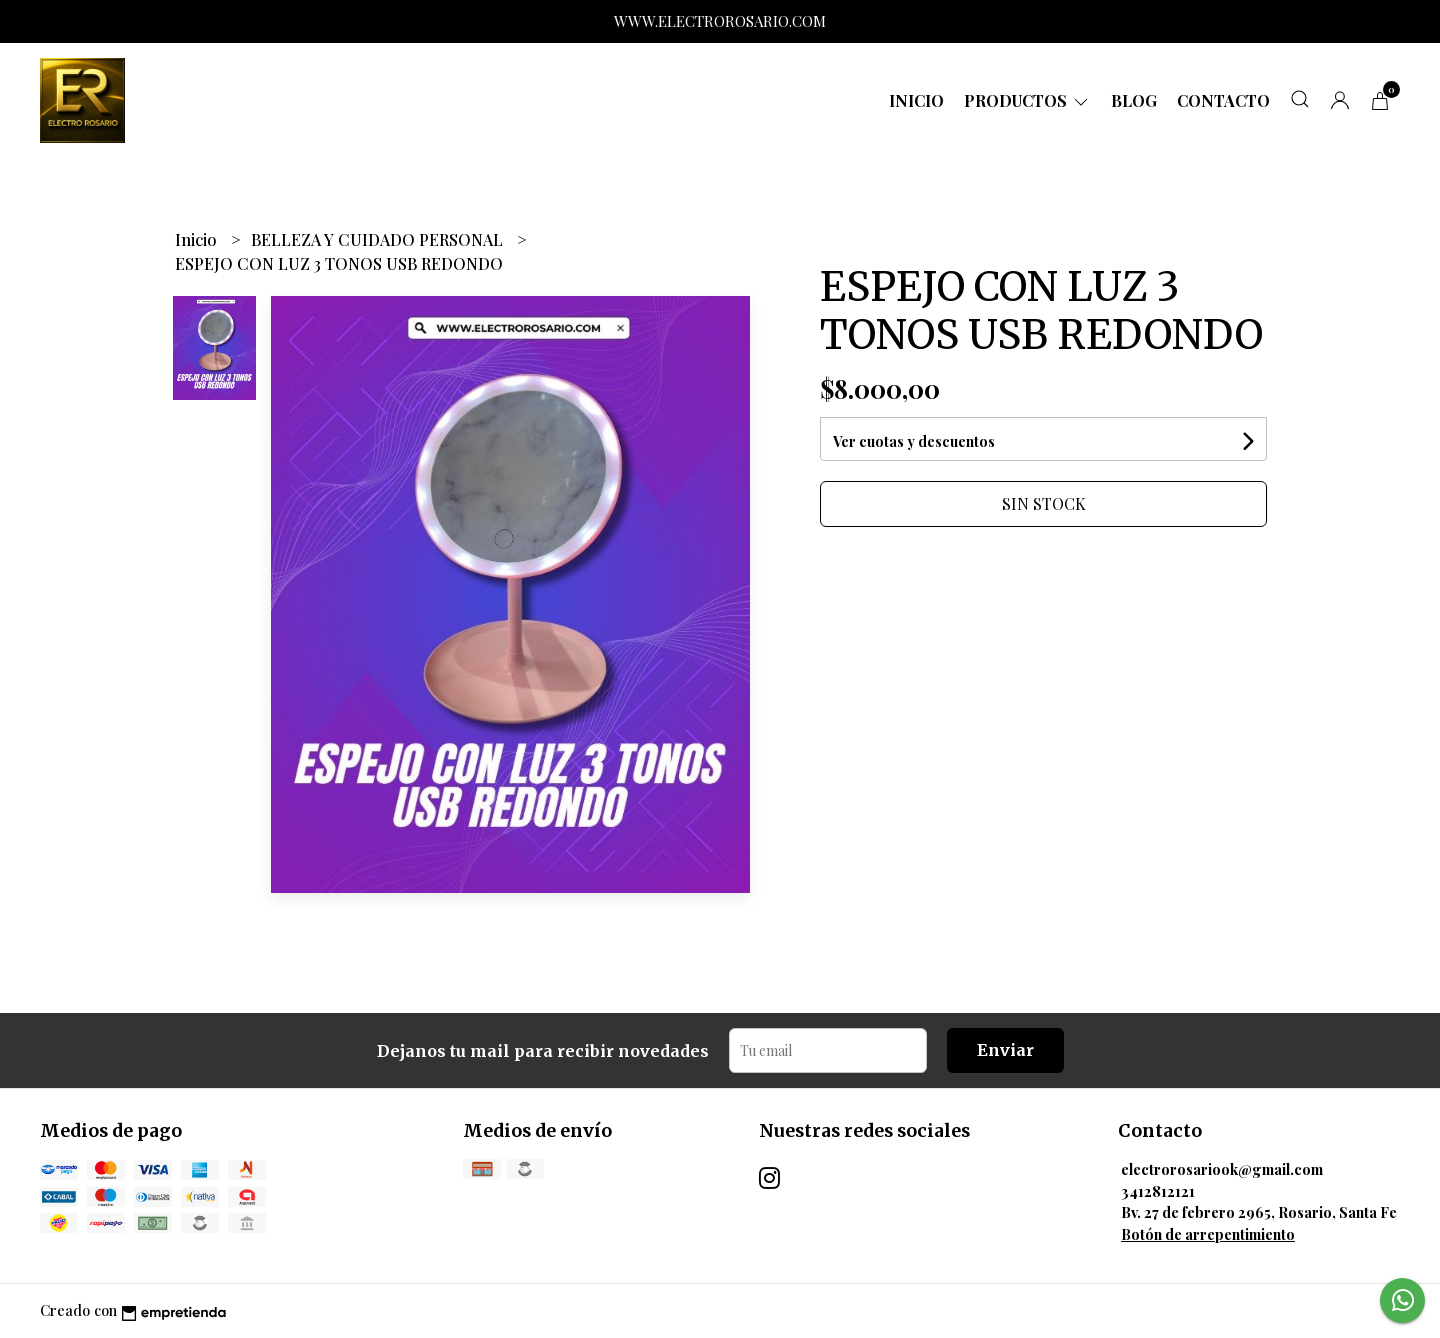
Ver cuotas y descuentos (914, 441)
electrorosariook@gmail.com (1222, 1169)
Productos (1027, 100)
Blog (1134, 100)
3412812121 (1158, 1191)
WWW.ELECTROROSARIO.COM (720, 21)
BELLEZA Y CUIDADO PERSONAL (379, 239)
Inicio (916, 100)
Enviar (1005, 1050)
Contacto (1223, 100)
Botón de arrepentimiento (1208, 1234)
